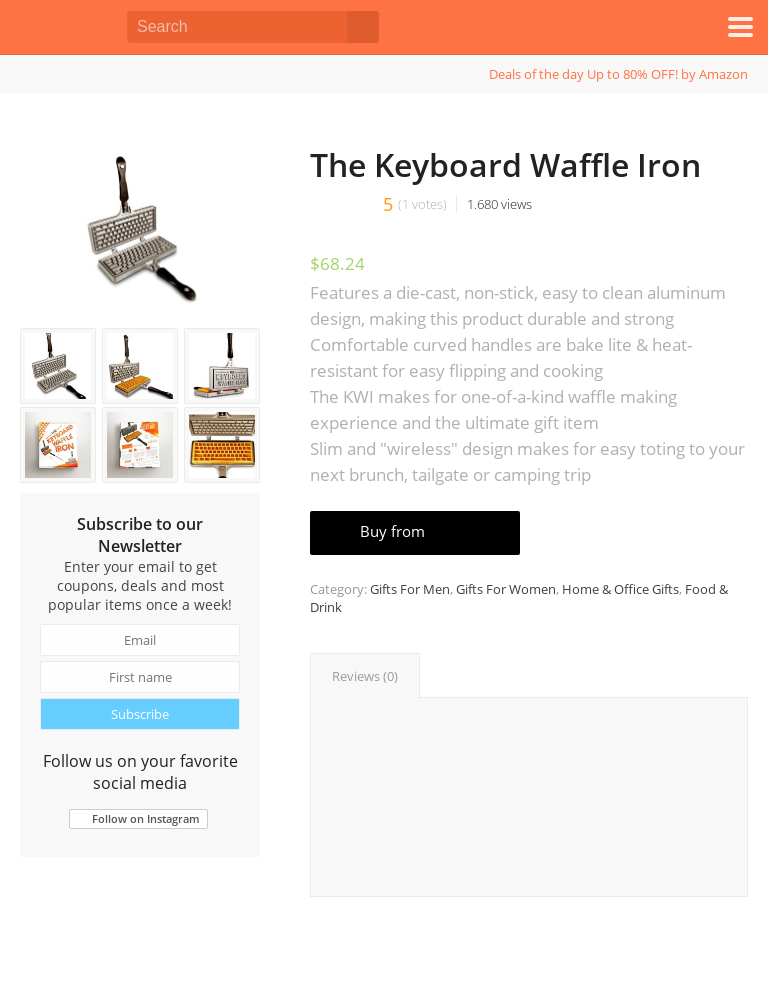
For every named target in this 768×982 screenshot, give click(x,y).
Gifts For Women (506, 589)
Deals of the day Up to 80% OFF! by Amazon (618, 74)
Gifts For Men (410, 589)
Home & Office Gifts (620, 589)
